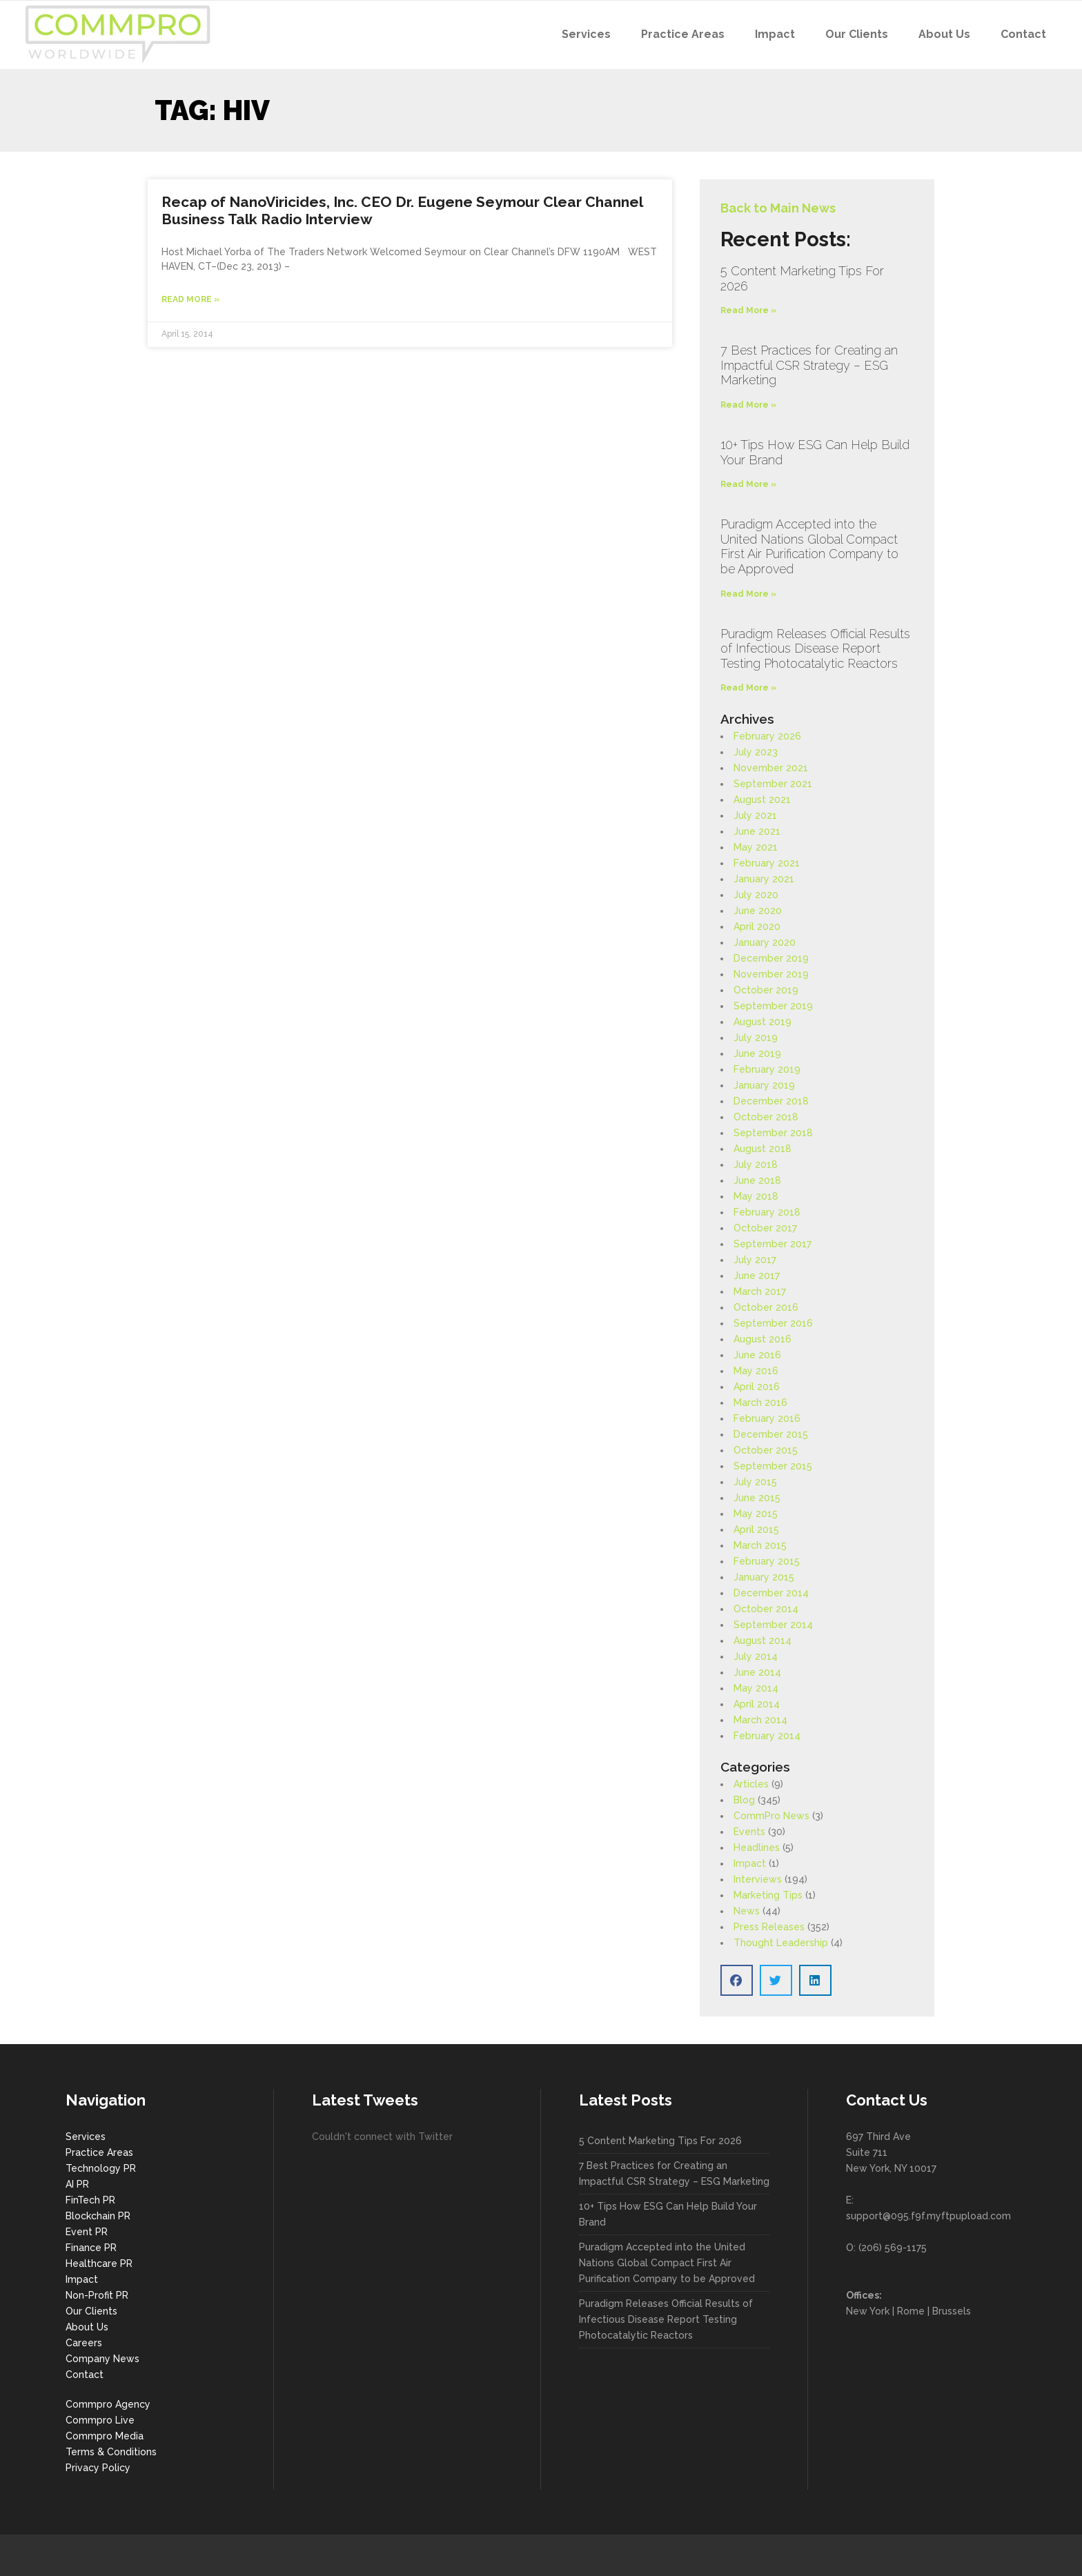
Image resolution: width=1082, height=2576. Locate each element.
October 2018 (766, 1116)
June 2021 (757, 831)
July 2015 (755, 1481)
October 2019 (766, 989)
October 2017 (765, 1227)
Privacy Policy (98, 2467)
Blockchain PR (98, 2215)
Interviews (758, 1879)
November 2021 (771, 767)
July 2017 (755, 1259)
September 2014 (773, 1624)
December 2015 (771, 1434)
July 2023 (756, 751)
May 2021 (756, 847)
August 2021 (762, 799)
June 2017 (757, 1275)
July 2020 (756, 894)
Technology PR (101, 2168)
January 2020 (765, 942)
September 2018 (773, 1132)
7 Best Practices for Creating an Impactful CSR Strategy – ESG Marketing (809, 365)
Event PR (87, 2231)
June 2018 (757, 1180)
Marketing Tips (768, 1895)
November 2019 (771, 974)
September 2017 (773, 1243)
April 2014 (757, 1704)
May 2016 (756, 1370)
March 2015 (760, 1545)
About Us (87, 2326)
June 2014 (757, 1672)
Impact (750, 1863)
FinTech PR (90, 2200)
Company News (102, 2358)
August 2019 (762, 1021)
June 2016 (757, 1354)
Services (86, 2136)
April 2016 (757, 1386)
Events (749, 1831)
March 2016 (760, 1402)
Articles (751, 1784)
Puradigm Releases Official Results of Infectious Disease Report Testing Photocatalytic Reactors (815, 648)
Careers (84, 2342)
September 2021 (773, 783)
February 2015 (767, 1561)
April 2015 (756, 1529)
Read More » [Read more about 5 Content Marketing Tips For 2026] (748, 310)
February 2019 (767, 1069)
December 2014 (771, 1592)
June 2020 (758, 910)
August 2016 (762, 1339)
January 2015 (764, 1577)
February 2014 (767, 1735)
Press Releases (769, 1926)
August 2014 (762, 1640)
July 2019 (756, 1037)
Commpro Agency (108, 2404)
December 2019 (771, 958)
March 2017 (760, 1291)
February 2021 (767, 863)
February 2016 (767, 1418)
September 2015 (773, 1466)
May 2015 (756, 1513)
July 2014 (756, 1656)
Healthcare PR (99, 2263)
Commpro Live (100, 2420)
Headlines (757, 1847)
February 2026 (767, 736)
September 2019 (773, 1005)
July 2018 (756, 1164)
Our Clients (91, 2311)
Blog (744, 1799)
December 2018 (771, 1101)
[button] (736, 1980)
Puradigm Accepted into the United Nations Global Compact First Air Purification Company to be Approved (809, 546)
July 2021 (755, 815)
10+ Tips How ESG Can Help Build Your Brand (668, 2214)
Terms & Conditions (111, 2451)
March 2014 (760, 1719)
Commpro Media (105, 2435)
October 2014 (766, 1608)
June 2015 (757, 1497)
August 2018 (762, 1148)
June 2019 (757, 1053)
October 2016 (766, 1307)
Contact (85, 2374)
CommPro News (771, 1815)
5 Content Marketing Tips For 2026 (660, 2140)
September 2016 (773, 1323)
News (747, 1910)
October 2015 (766, 1450)
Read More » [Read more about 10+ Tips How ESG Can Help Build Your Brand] (748, 484)
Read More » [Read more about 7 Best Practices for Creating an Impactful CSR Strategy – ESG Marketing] (748, 405)
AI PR (77, 2184)
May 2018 (756, 1196)
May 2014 (756, 1688)
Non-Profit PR (97, 2295)
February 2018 (767, 1212)
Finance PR (91, 2247)
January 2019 (764, 1085)
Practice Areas (99, 2152)
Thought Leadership (781, 1942)
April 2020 (757, 926)
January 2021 (764, 878)
